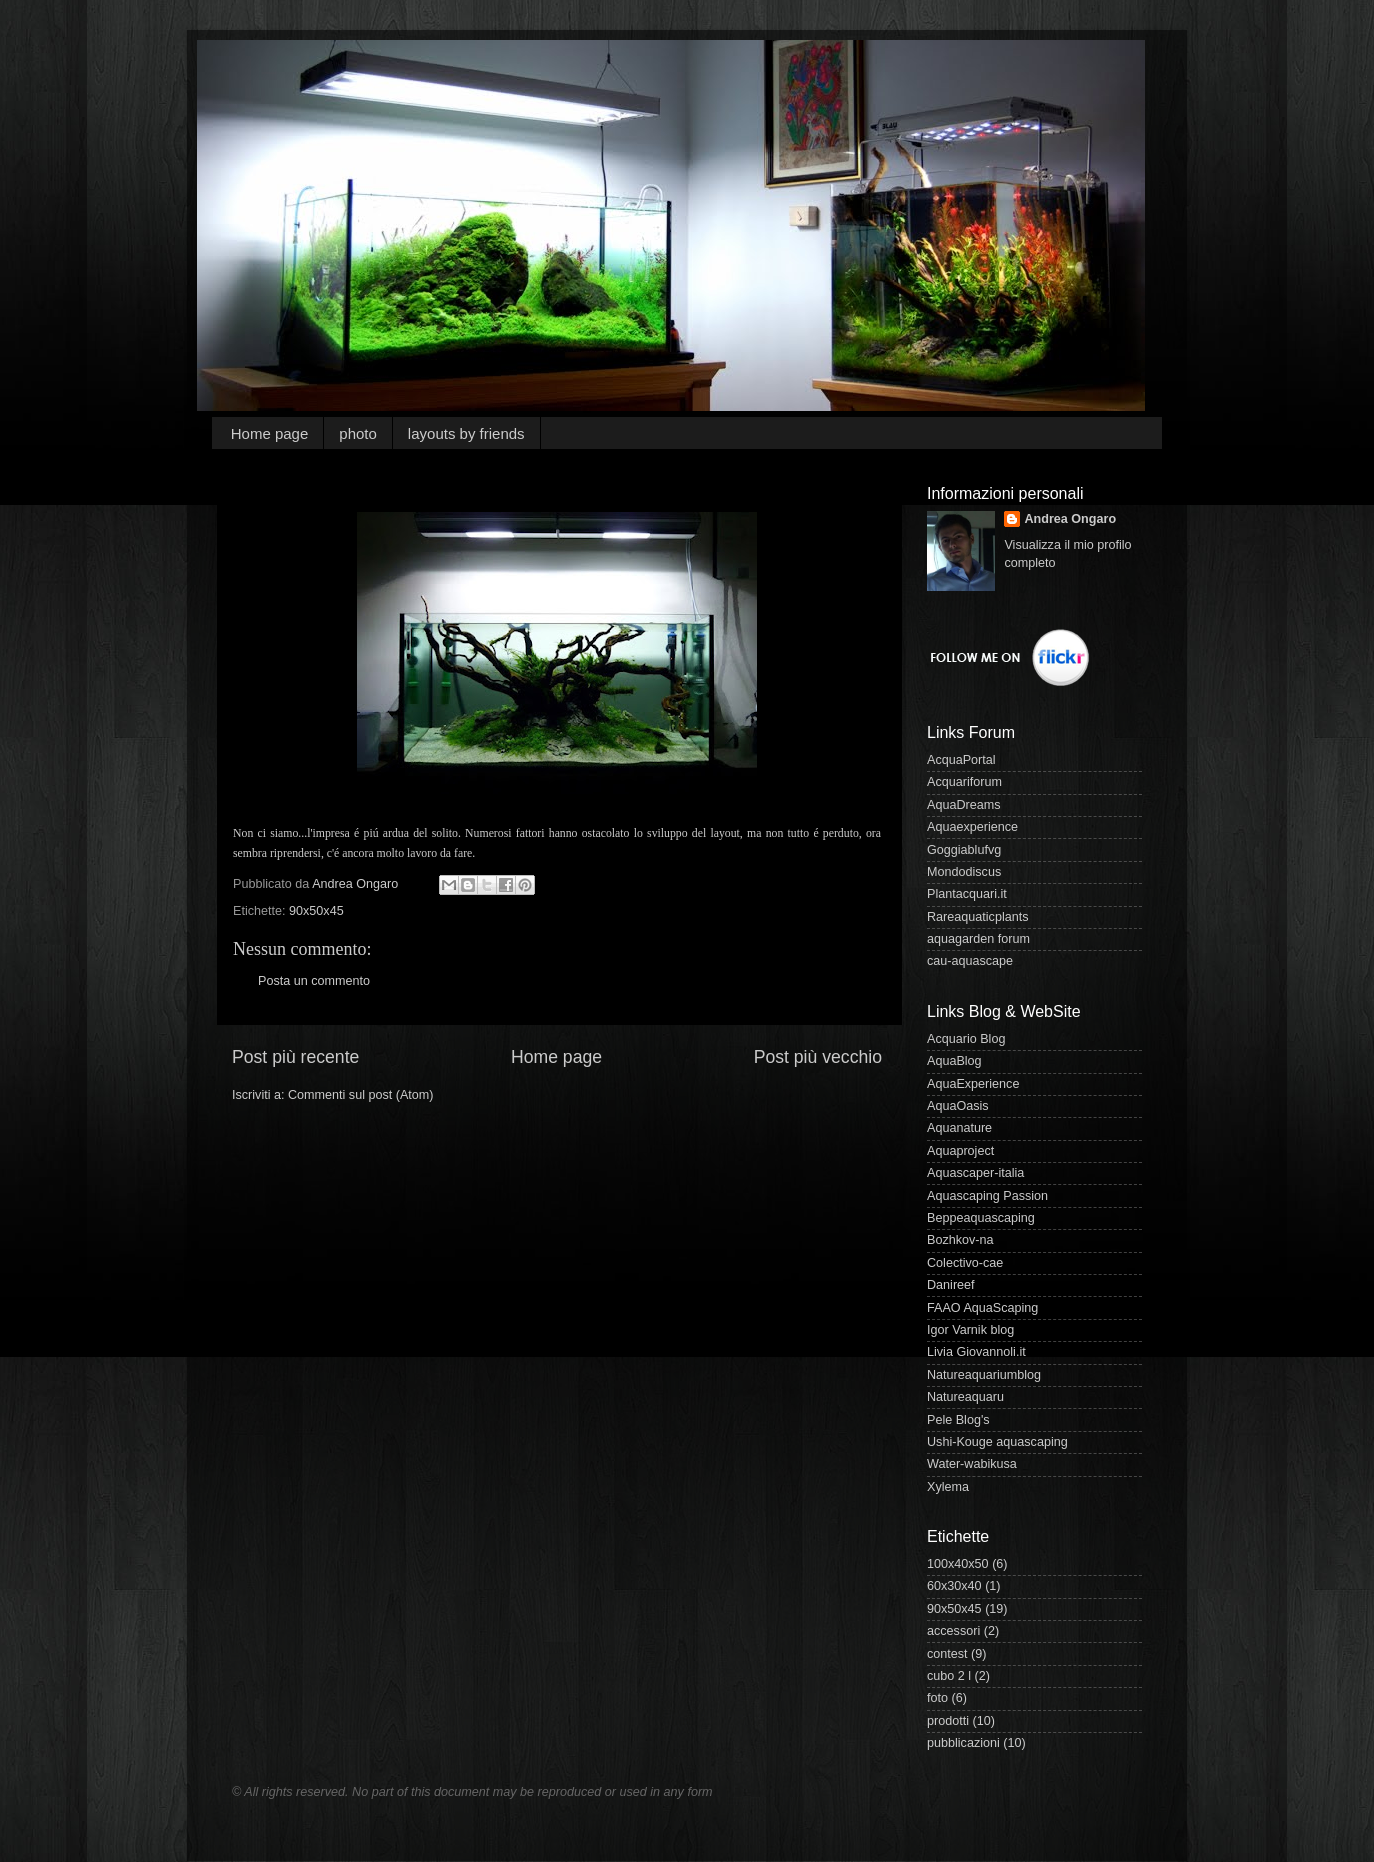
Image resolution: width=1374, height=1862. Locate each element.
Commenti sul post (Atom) (361, 1095)
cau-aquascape (970, 961)
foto (937, 1698)
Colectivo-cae (965, 1263)
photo (358, 433)
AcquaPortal (961, 760)
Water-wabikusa (972, 1464)
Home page (270, 433)
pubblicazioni (963, 1743)
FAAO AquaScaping (982, 1308)
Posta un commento (314, 981)
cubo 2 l (949, 1676)
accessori (953, 1631)
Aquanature (959, 1128)
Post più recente (295, 1057)
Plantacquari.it (967, 894)
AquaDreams (964, 805)
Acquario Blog (966, 1039)
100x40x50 (958, 1564)
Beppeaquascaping (981, 1218)
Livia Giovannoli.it (976, 1352)
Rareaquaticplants (978, 917)
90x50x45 (316, 911)
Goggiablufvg (964, 850)
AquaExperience (973, 1084)
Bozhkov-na (960, 1240)
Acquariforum (964, 782)
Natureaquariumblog (984, 1375)
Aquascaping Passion (987, 1196)
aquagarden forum (978, 939)
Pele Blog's (958, 1420)
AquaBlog (954, 1061)
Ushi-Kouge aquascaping (997, 1442)
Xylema (948, 1487)
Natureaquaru (965, 1397)
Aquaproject (960, 1151)
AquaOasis (958, 1106)
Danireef (951, 1285)
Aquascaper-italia (975, 1173)
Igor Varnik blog (970, 1330)
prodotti (948, 1721)
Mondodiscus (964, 872)
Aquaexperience (972, 827)
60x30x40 (954, 1586)
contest (947, 1654)
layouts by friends (466, 433)
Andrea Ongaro (1070, 519)
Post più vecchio (818, 1057)
